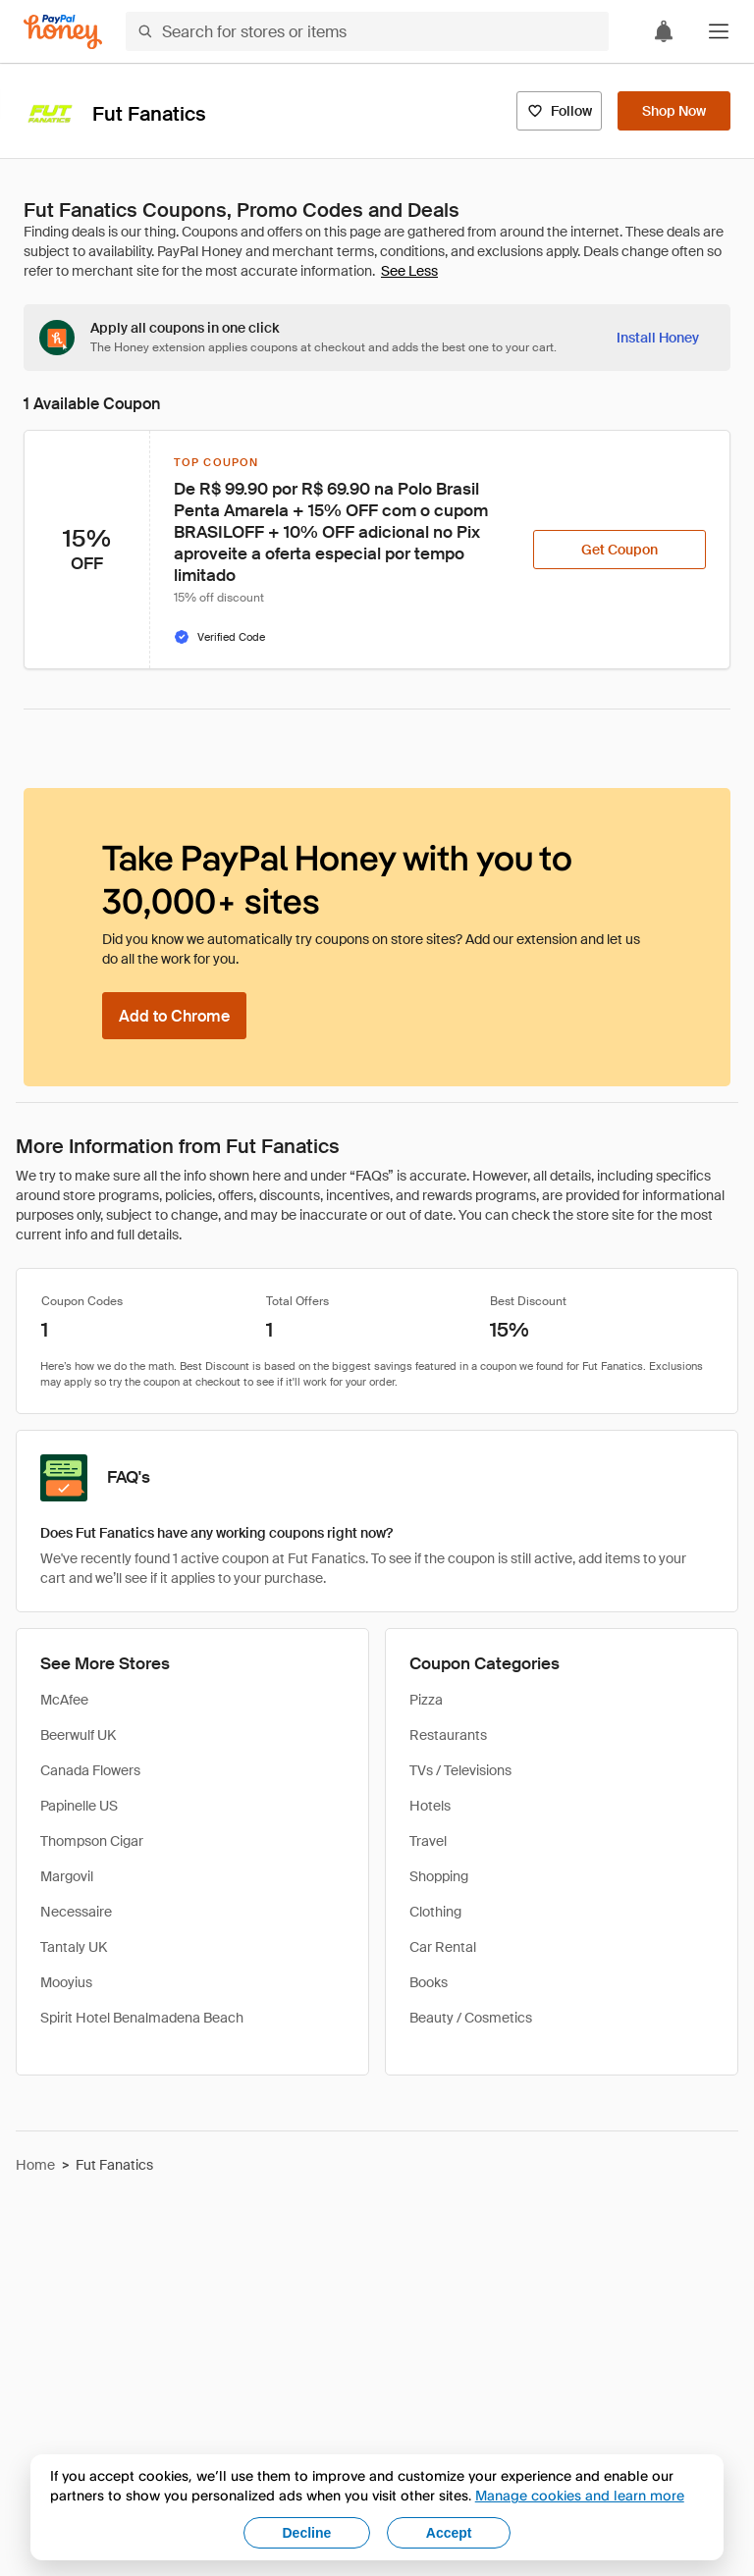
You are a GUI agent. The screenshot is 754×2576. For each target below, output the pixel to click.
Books (428, 1982)
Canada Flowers (90, 1770)
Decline (307, 2533)
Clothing (435, 1911)
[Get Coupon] (619, 549)
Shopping (438, 1876)
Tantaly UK (73, 1947)
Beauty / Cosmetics (470, 2017)
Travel (428, 1841)
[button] (718, 31)
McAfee (64, 1700)
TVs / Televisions (460, 1770)
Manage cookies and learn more (579, 2495)
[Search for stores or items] (367, 31)
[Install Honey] (658, 337)
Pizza (426, 1700)
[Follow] (559, 111)
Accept (449, 2533)
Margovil (66, 1876)
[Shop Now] (674, 111)
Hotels (430, 1805)
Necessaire (76, 1911)
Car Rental (442, 1947)
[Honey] (63, 32)
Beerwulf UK (78, 1735)
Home (35, 2165)
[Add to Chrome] (174, 1015)
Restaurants (448, 1735)
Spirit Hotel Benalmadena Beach (141, 2017)
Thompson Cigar (91, 1841)
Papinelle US (79, 1805)
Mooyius (66, 1982)
